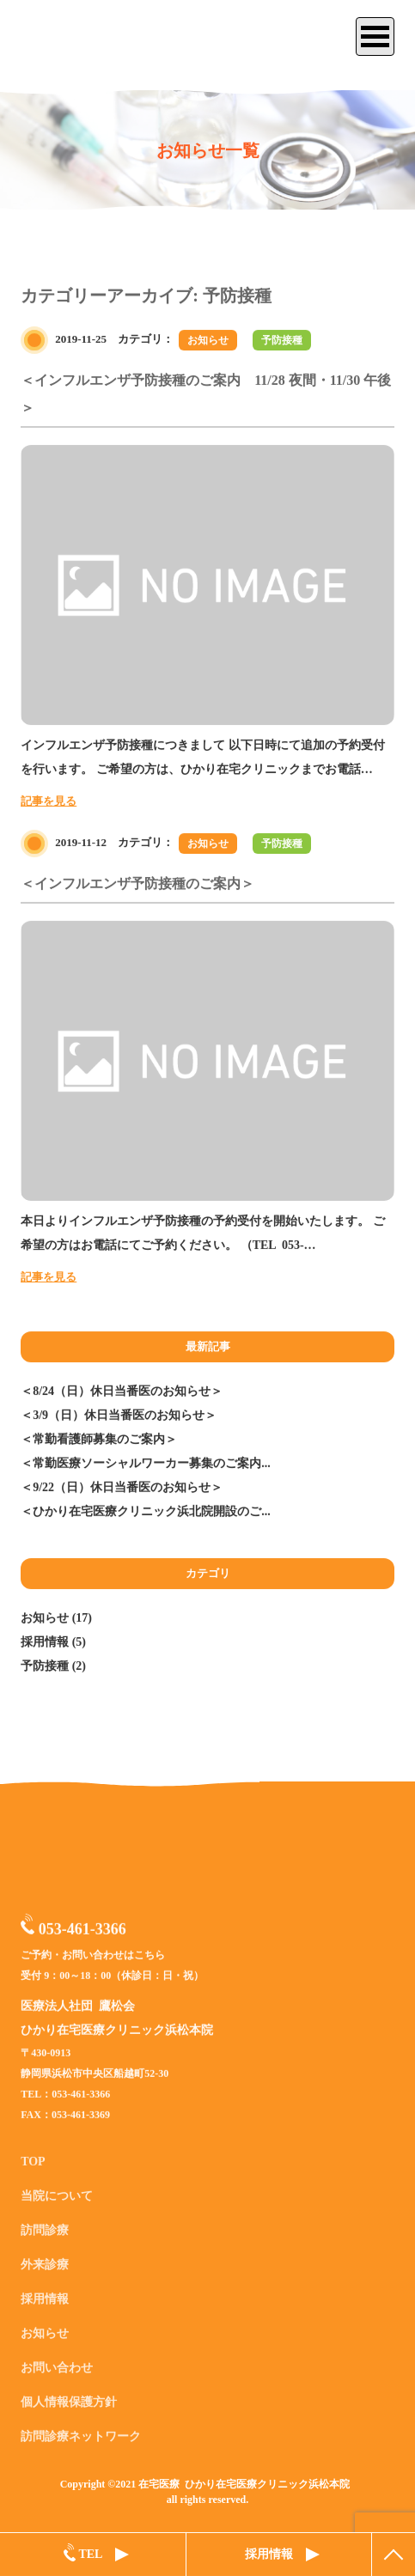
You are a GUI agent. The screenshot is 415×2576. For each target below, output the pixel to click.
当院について (57, 2203)
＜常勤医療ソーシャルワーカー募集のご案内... (146, 1463)
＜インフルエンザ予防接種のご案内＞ (137, 883)
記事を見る (48, 801)
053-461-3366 (73, 1931)
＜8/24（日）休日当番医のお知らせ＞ (122, 1391)
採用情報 (45, 1641)
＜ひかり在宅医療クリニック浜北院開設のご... (146, 1511)
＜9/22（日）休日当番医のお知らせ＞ (122, 1487)
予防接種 (281, 340)
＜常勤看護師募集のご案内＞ (99, 1439)
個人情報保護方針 (69, 2409)
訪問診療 (45, 2238)
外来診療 (45, 2272)
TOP (33, 2169)
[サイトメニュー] (375, 36)
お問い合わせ (57, 2375)
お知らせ (208, 340)
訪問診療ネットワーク (81, 2444)
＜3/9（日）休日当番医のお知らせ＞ (119, 1415)
